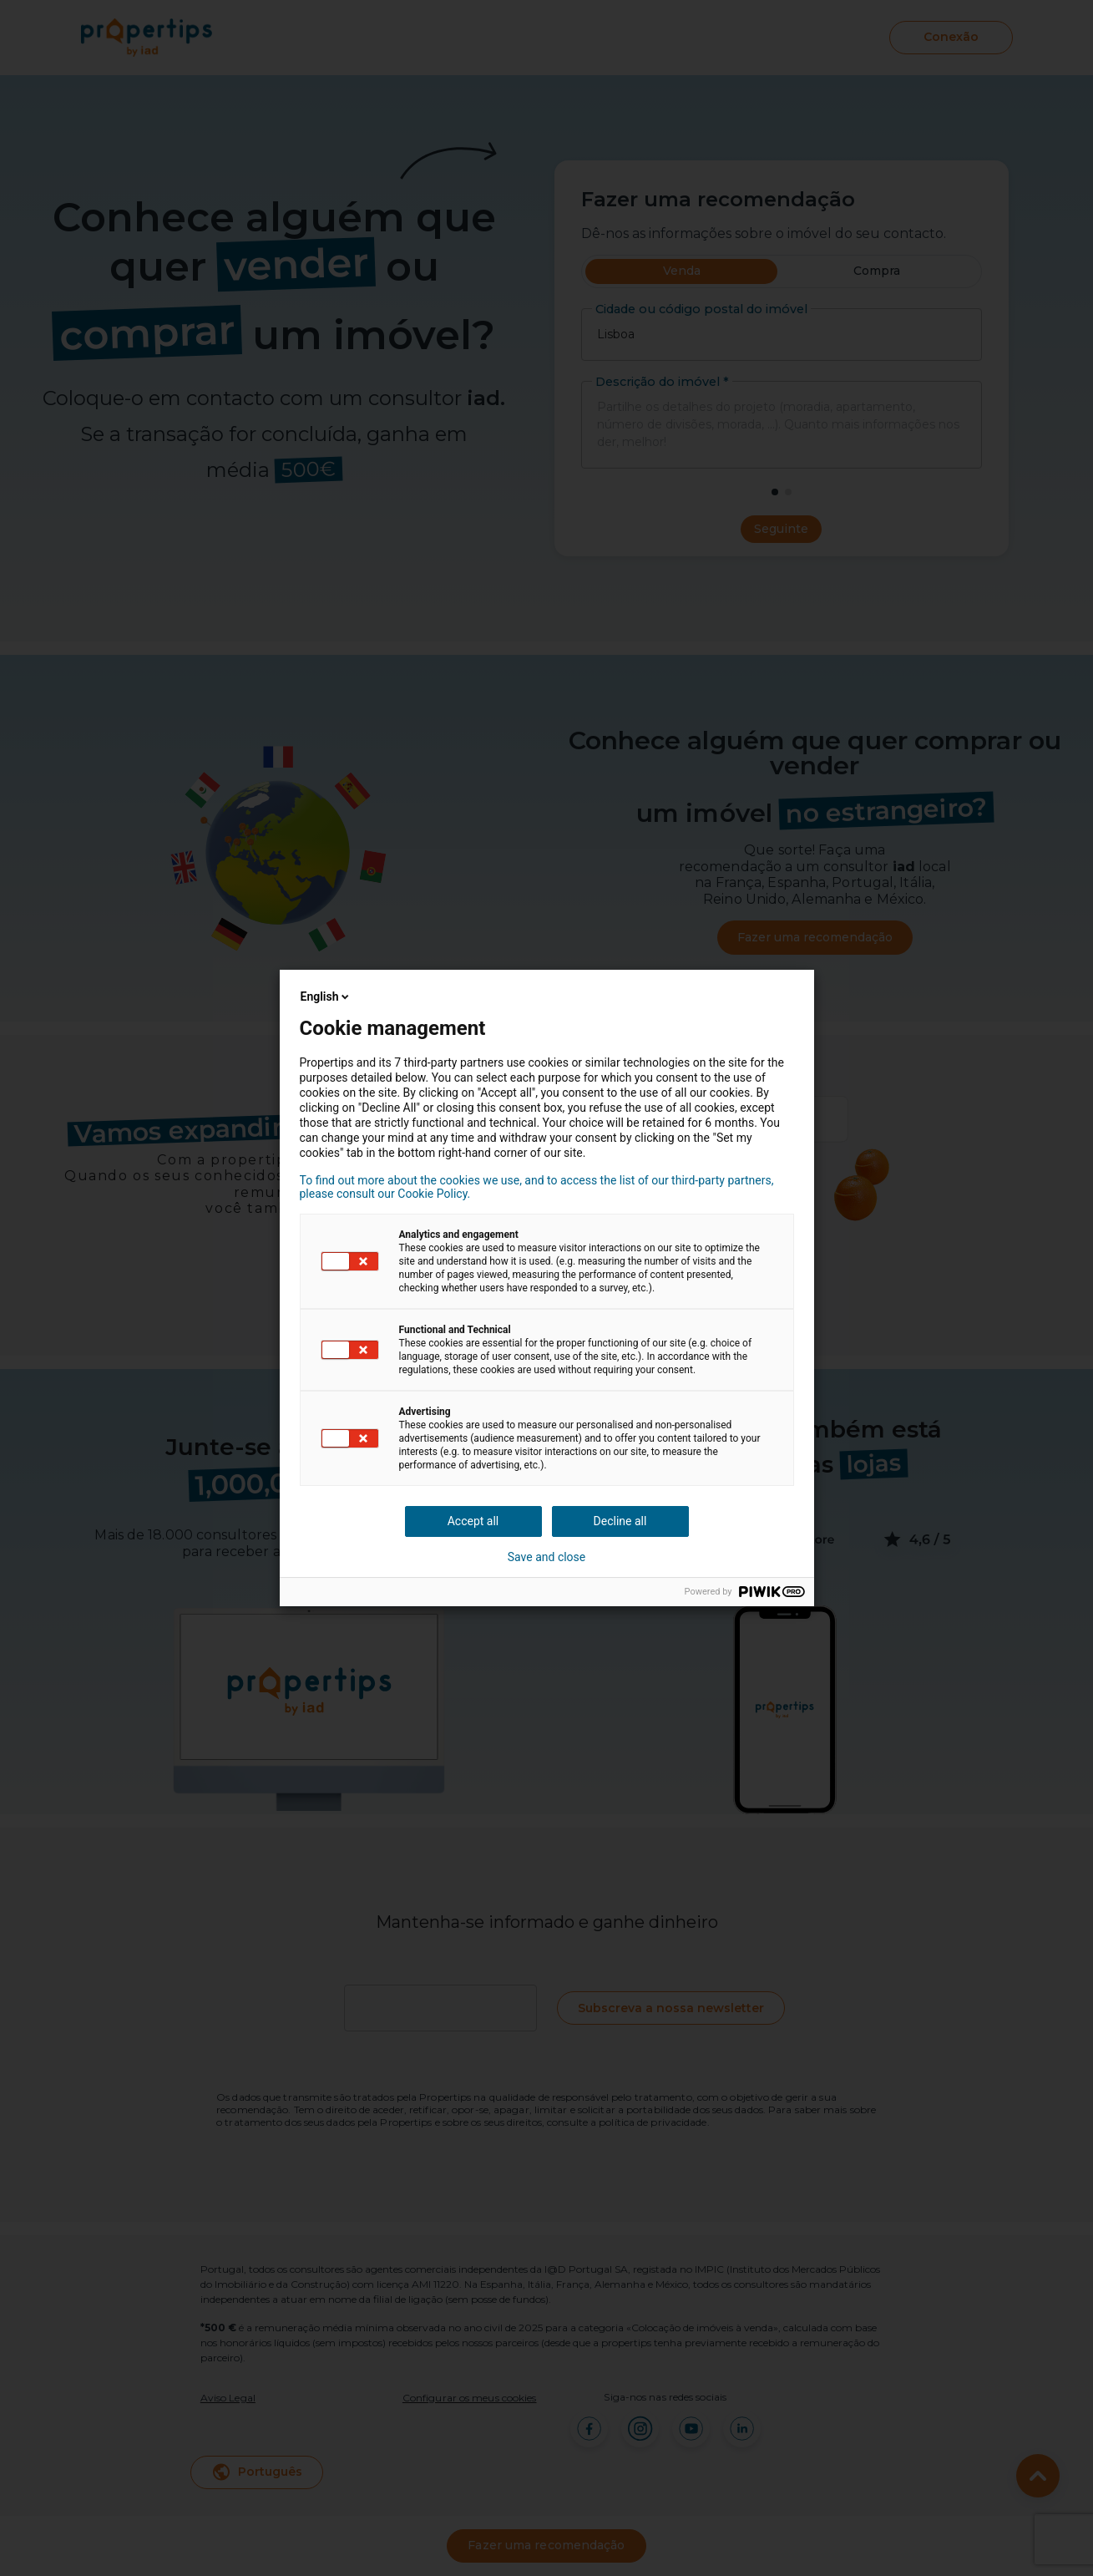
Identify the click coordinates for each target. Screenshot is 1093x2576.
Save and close (547, 1557)
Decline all (620, 1521)
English (326, 996)
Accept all (473, 1521)
